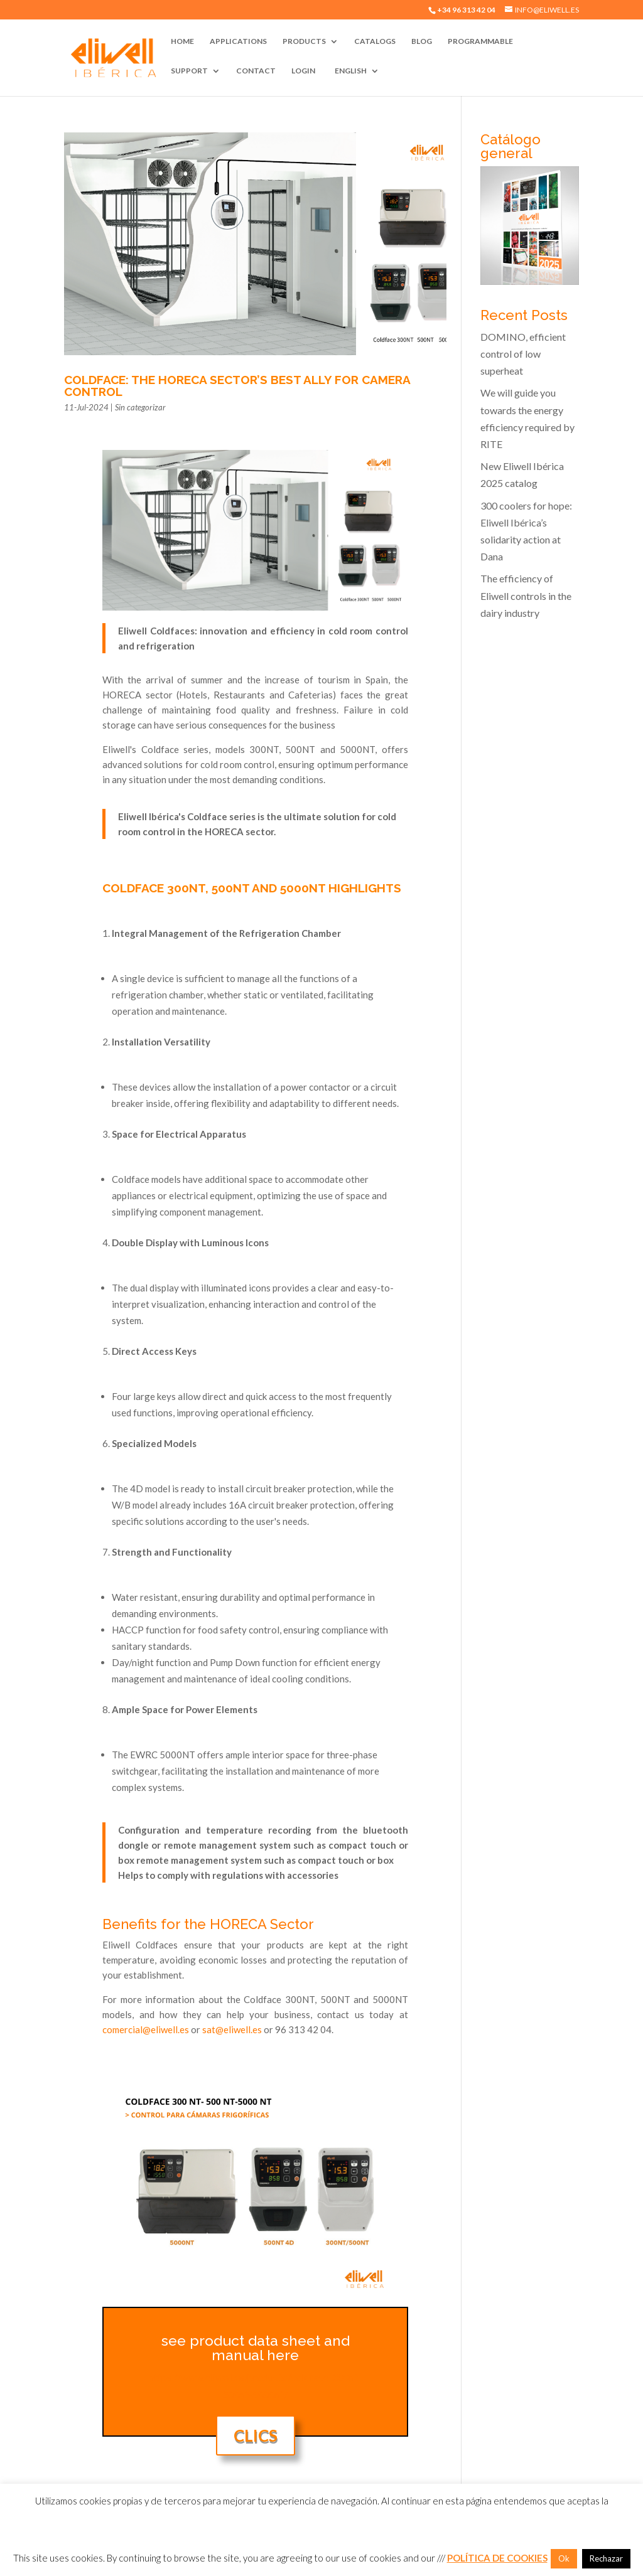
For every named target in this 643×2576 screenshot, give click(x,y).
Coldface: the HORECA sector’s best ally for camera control (237, 385)
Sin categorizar (140, 407)
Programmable (480, 41)
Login (303, 71)
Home (182, 41)
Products (304, 41)
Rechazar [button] (606, 2558)
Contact (256, 71)
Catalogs (375, 41)
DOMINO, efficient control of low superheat (523, 354)
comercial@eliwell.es (145, 2029)
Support (189, 71)
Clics (256, 2435)
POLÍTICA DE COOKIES (497, 2557)
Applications (238, 41)
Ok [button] (564, 2558)
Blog (421, 41)
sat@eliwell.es (232, 2029)
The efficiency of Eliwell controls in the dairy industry (525, 595)
